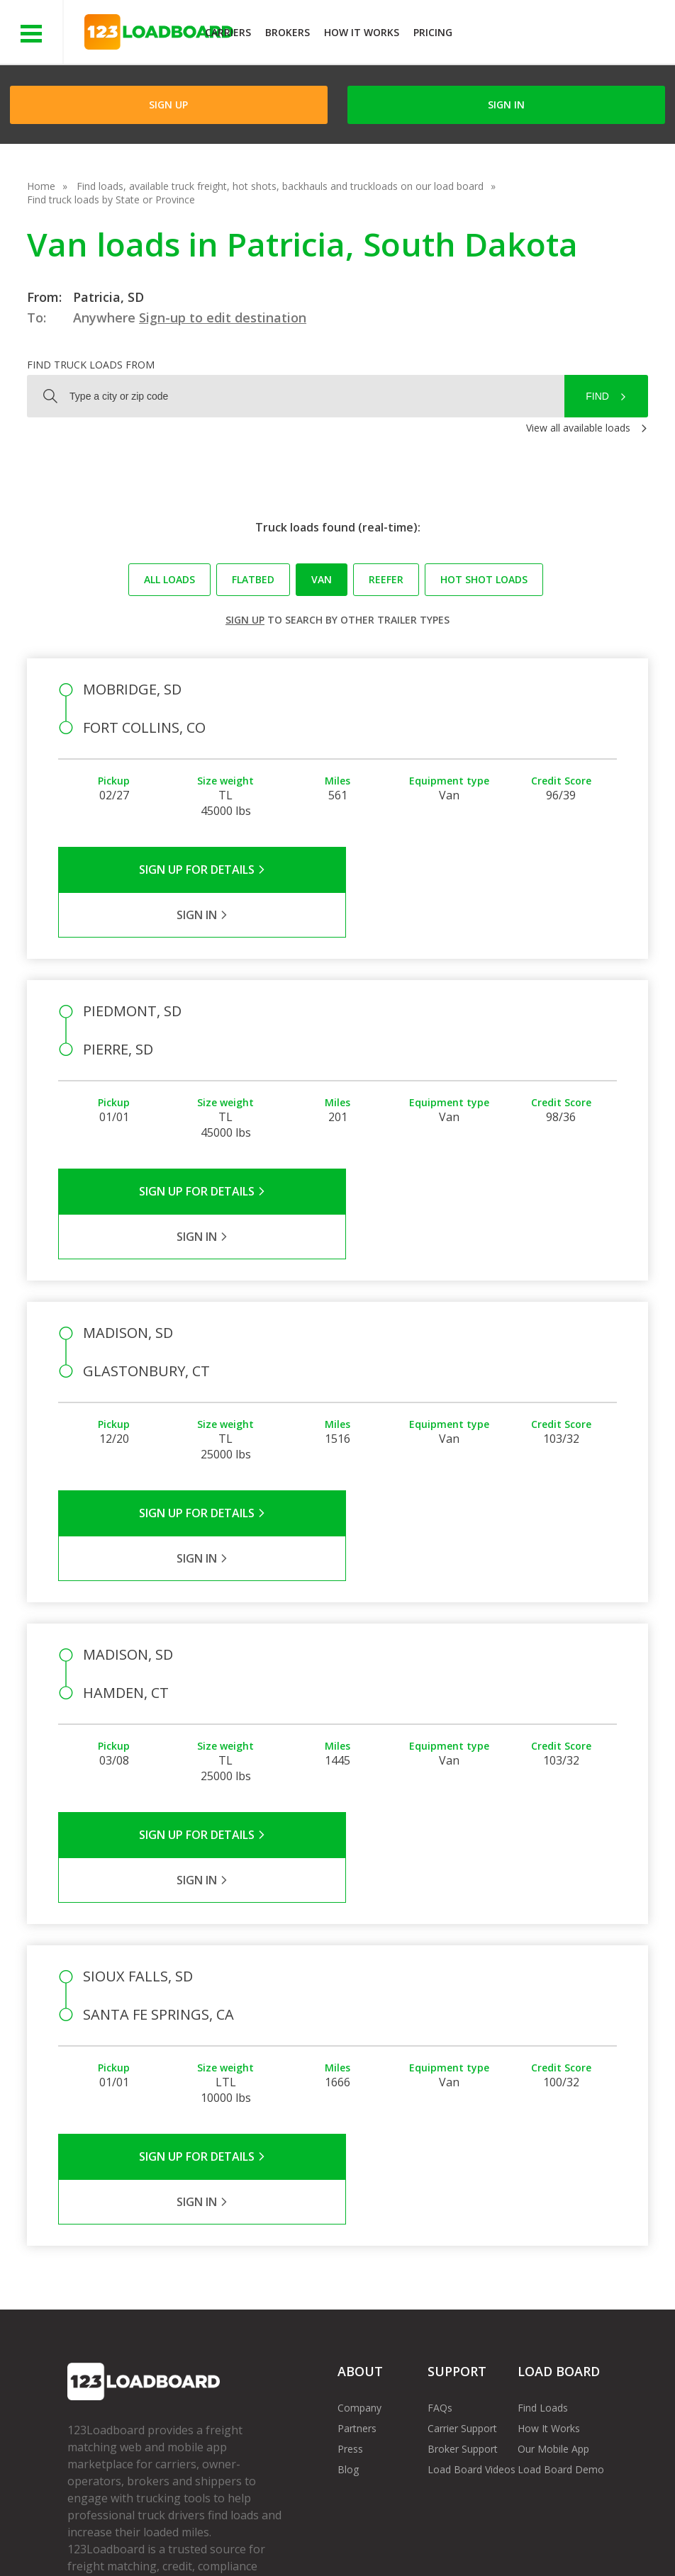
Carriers (228, 32)
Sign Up (168, 104)
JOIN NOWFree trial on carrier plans (565, 34)
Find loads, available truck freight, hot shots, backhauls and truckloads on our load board (280, 186)
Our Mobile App (553, 2222)
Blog (348, 2242)
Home (41, 186)
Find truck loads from (91, 364)
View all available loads (578, 427)
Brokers (287, 32)
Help (363, 2533)
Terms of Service (106, 2533)
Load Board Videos (471, 2242)
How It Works (361, 32)
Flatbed (253, 579)
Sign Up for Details (197, 869)
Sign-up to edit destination (222, 317)
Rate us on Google (158, 2546)
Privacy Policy (202, 2533)
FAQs (440, 2181)
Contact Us (485, 2533)
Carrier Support (462, 2201)
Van (321, 579)
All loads (169, 579)
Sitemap (555, 2533)
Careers (417, 2533)
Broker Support (463, 2222)
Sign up (244, 619)
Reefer (386, 579)
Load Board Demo (561, 2242)
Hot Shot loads (484, 579)
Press (350, 2222)
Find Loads (543, 2181)
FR (84, 2546)
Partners (357, 2201)
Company (359, 2181)
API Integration (293, 2533)
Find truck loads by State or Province (111, 199)
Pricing (432, 32)
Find (597, 396)
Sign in (506, 104)
